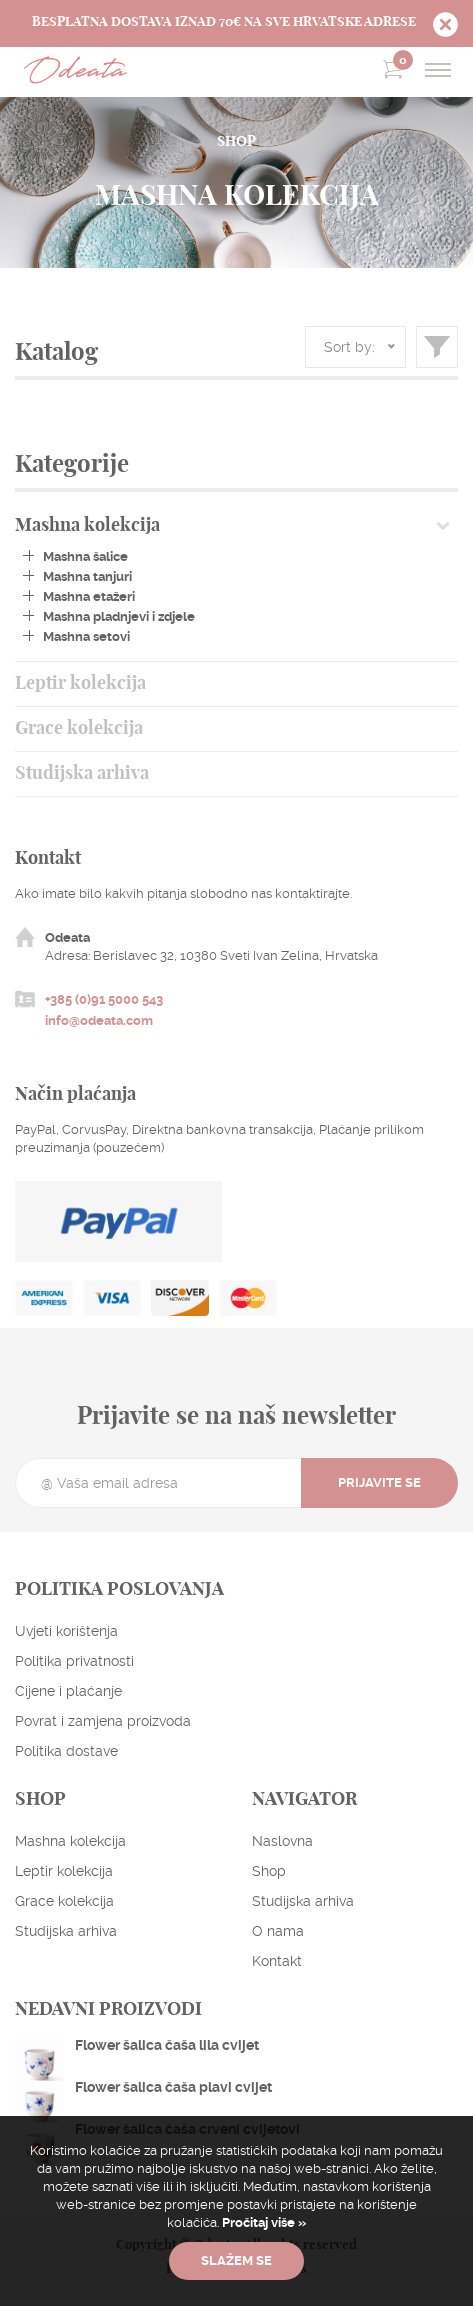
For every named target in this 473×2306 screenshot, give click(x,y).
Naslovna (282, 1841)
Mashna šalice (85, 556)
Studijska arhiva (82, 774)
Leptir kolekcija (80, 684)
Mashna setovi (86, 636)
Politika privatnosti (74, 1661)
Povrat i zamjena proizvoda (103, 1721)
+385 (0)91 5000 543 (104, 999)
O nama (278, 1931)
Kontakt (277, 1961)
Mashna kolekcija (87, 526)
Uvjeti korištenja (66, 1631)
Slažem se (236, 2260)
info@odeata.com (99, 1020)
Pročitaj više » (262, 2222)
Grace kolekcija (79, 729)
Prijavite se (379, 1482)
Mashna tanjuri (87, 576)
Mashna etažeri (89, 596)
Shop (269, 1871)
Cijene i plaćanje (68, 1691)
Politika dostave (66, 1751)
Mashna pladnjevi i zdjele (119, 616)
